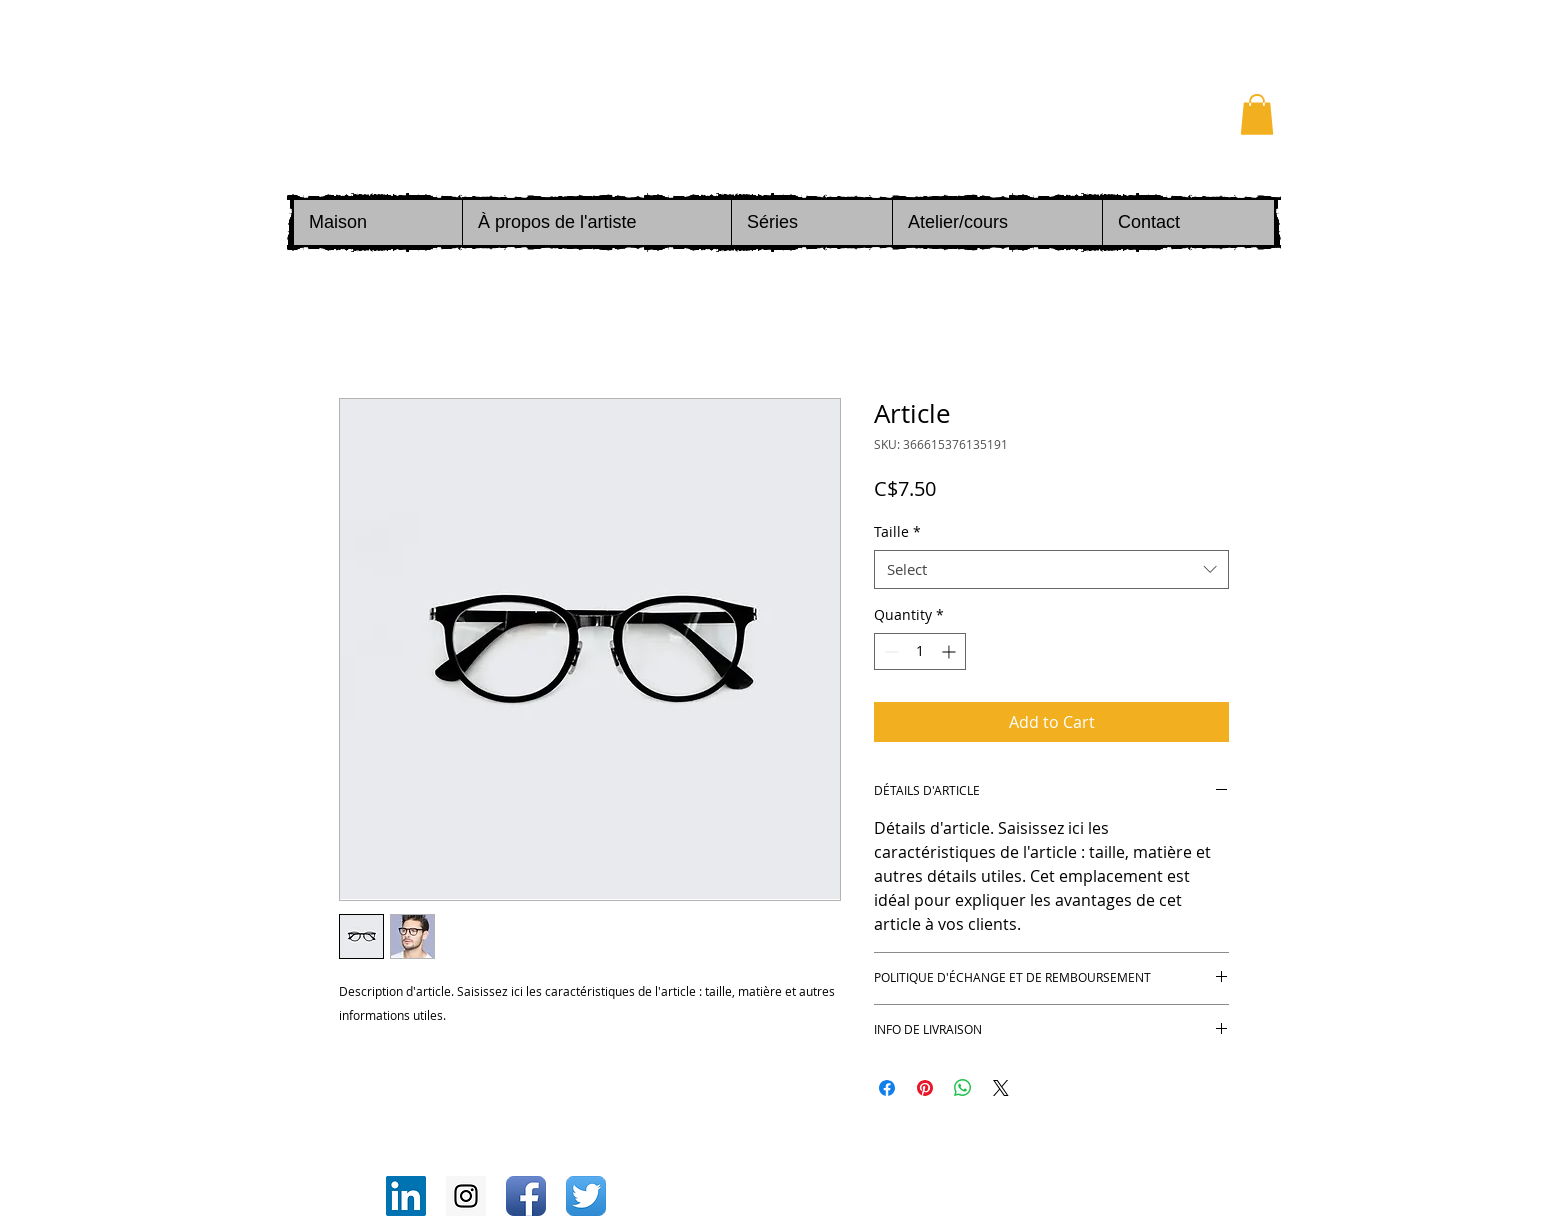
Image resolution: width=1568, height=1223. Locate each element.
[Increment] (950, 651)
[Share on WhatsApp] (963, 1088)
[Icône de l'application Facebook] (526, 1196)
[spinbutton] (920, 651)
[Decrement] (889, 651)
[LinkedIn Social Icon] (406, 1196)
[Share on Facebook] (887, 1088)
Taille (897, 531)
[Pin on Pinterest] (925, 1088)
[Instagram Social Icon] (466, 1196)
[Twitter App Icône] (586, 1196)
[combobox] (1051, 569)
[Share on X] (1001, 1088)
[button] (1257, 114)
